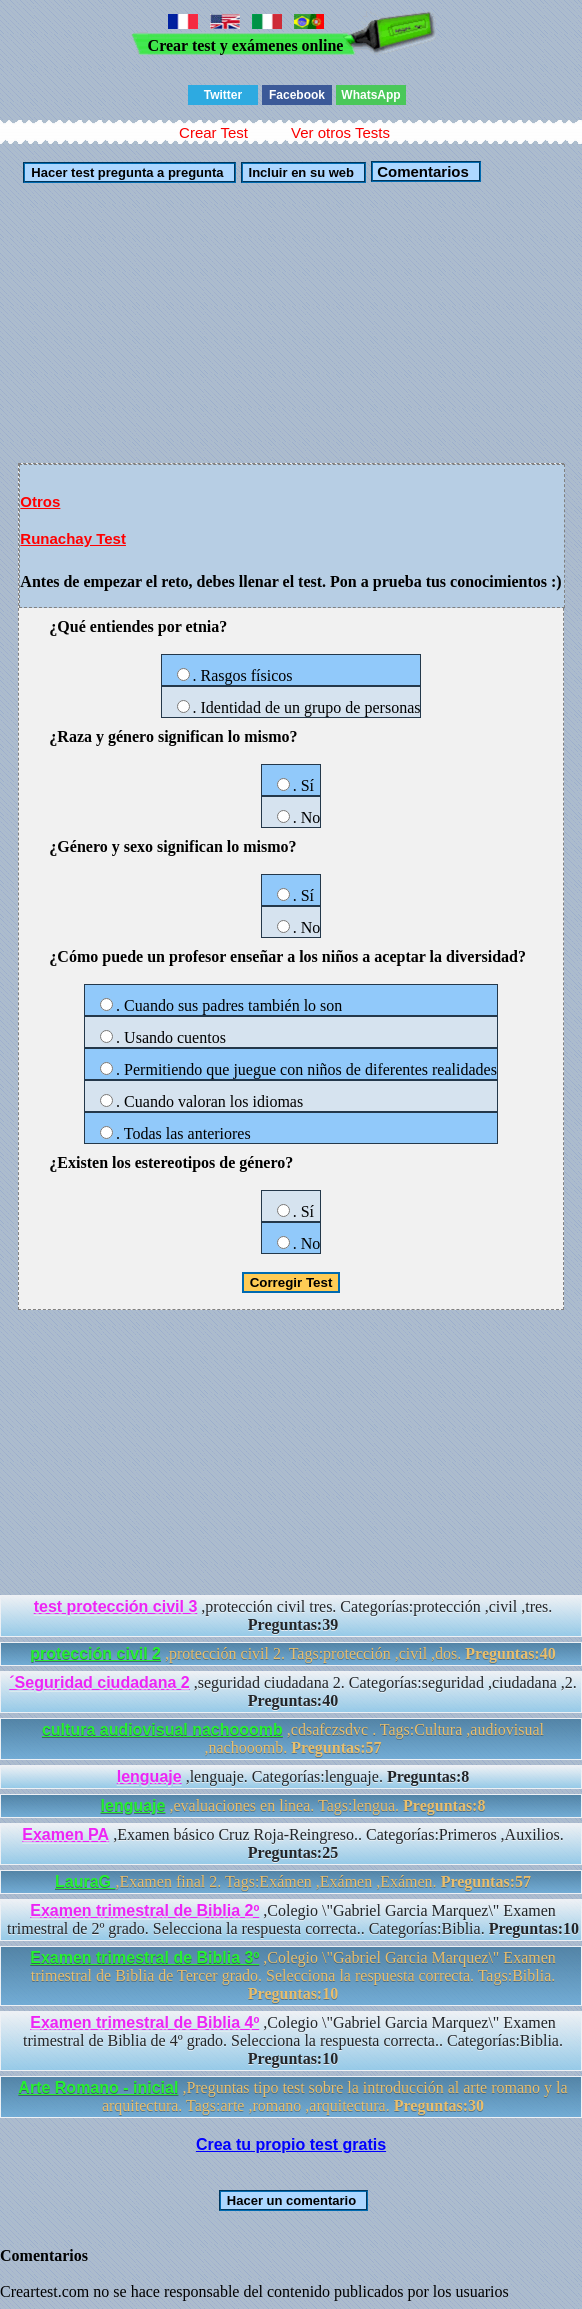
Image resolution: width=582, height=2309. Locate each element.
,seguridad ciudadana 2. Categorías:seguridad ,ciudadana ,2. (292, 1691)
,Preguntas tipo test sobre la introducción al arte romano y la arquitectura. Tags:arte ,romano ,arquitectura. (292, 2096)
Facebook (297, 95)
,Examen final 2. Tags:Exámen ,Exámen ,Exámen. (293, 1881)
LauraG (85, 1881)
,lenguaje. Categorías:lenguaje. (293, 1776)
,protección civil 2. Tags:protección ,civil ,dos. (292, 1653)
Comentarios (421, 171)
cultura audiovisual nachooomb (162, 1729)
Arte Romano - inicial (98, 2087)
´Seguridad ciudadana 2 (99, 1682)
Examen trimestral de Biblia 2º (144, 1910)
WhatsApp (370, 95)
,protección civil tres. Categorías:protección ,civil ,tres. (293, 1615)
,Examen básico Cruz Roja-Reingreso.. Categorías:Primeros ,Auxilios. (292, 1843)
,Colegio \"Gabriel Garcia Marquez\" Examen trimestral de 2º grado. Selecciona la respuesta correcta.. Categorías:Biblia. (293, 1919)
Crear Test (213, 132)
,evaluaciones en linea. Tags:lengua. (293, 1805)
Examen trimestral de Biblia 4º (144, 2022)
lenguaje (149, 1776)
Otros (40, 501)
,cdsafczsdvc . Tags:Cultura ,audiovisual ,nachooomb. (293, 1738)
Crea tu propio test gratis (291, 2144)
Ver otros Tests (340, 132)
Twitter (223, 95)
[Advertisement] (290, 323)
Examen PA (65, 1834)
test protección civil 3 (116, 1606)
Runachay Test (73, 538)
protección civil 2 (95, 1653)
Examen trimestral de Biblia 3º (144, 1957)
